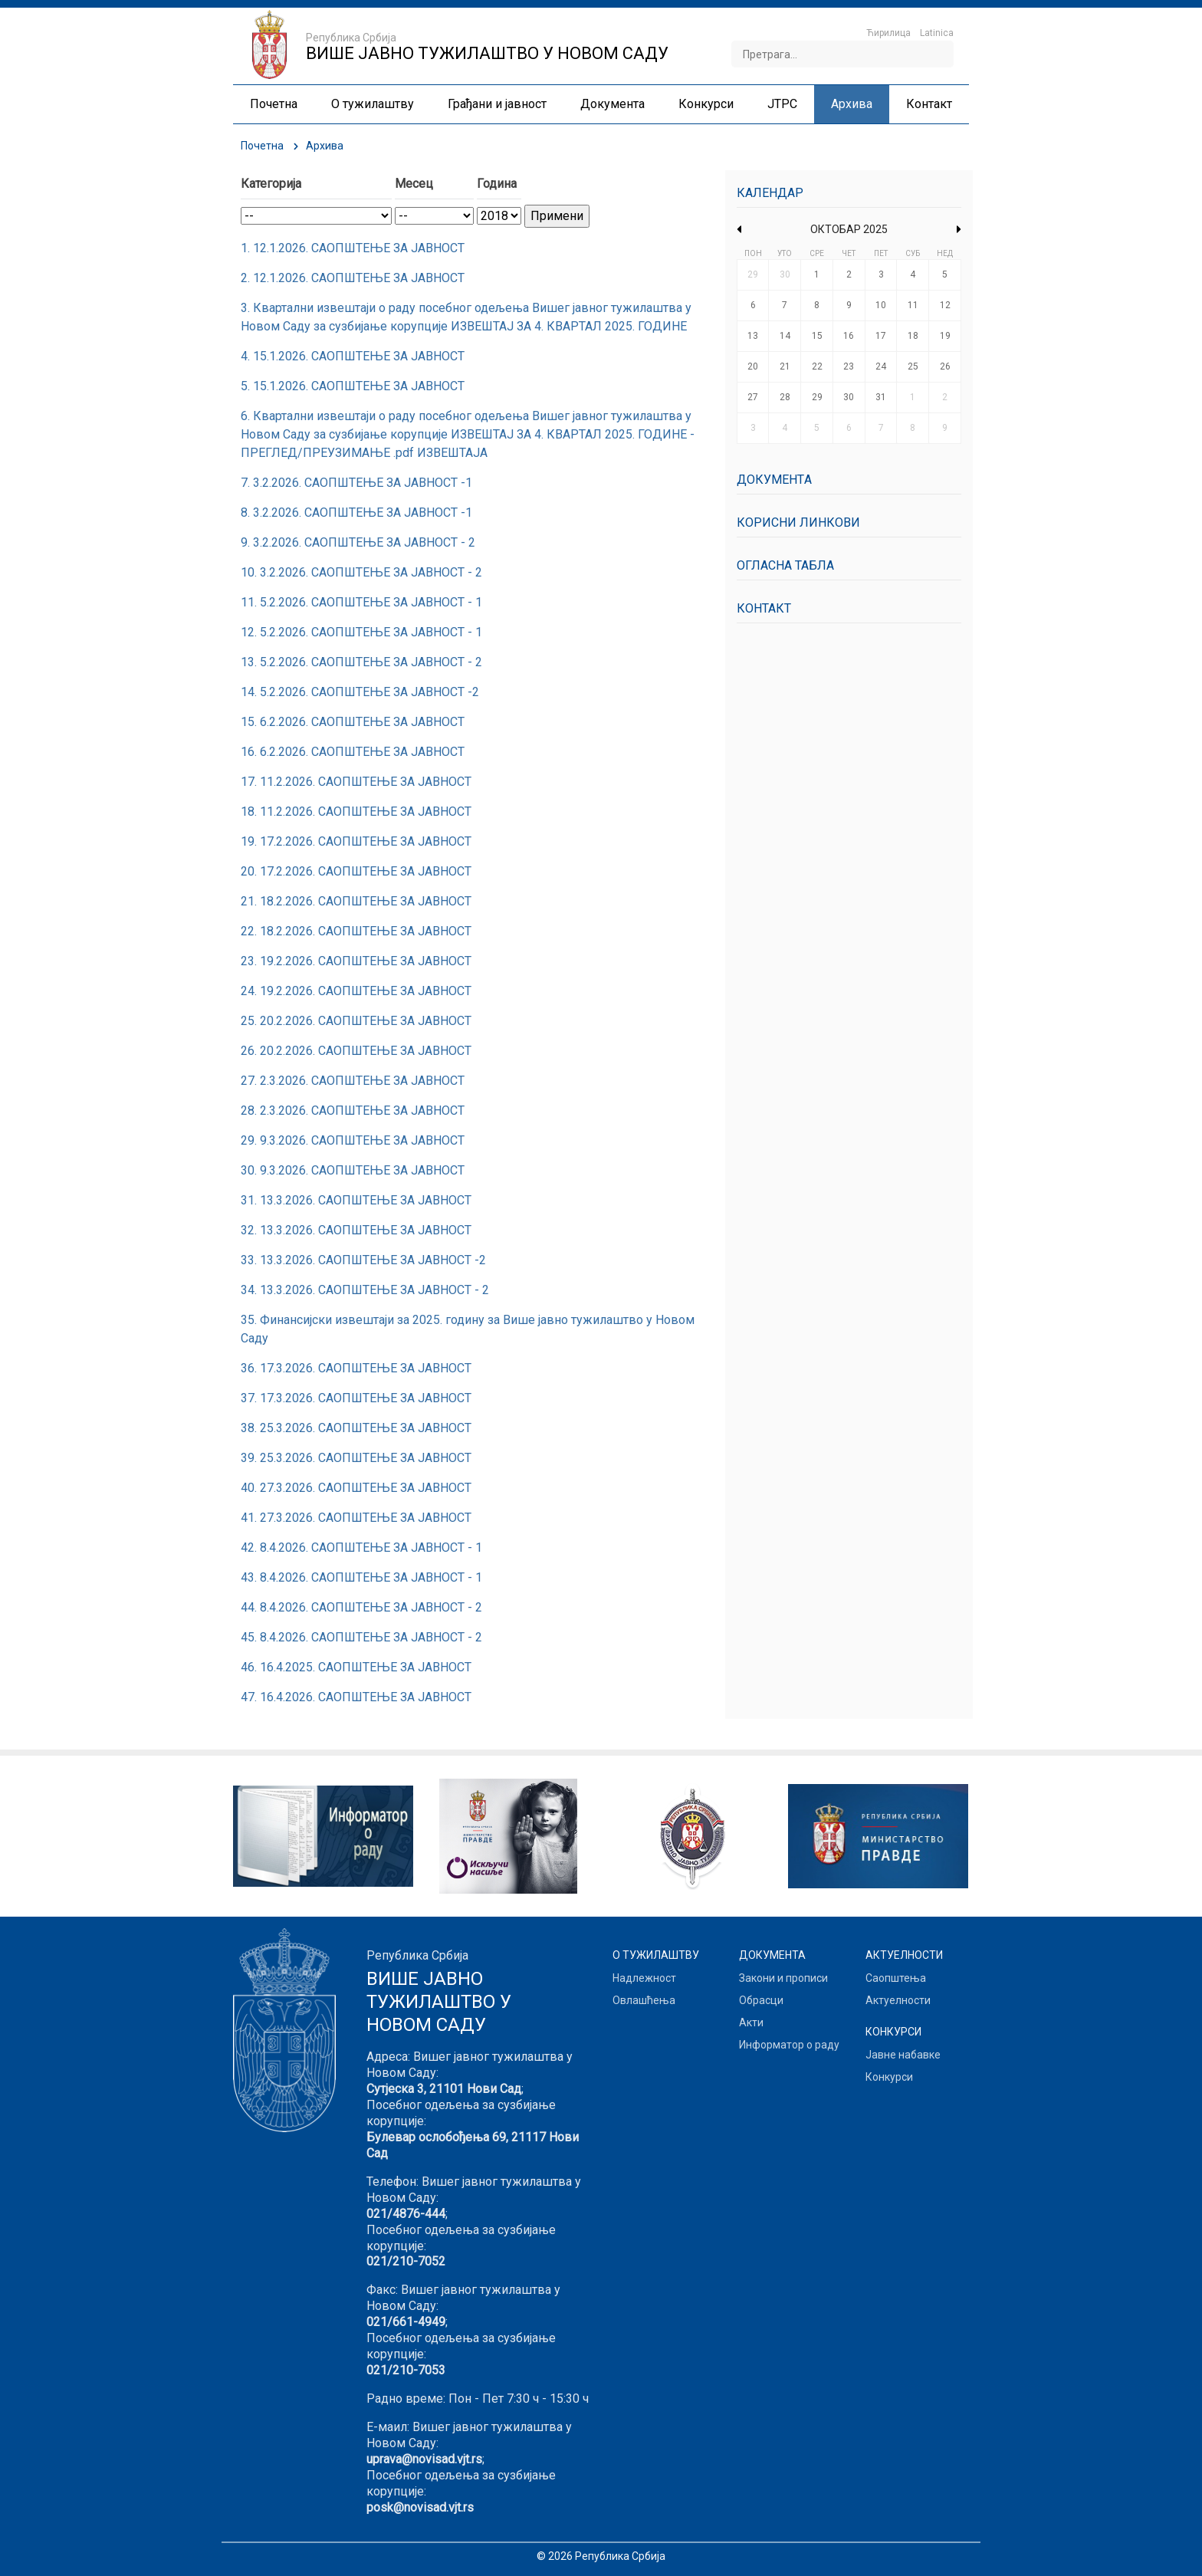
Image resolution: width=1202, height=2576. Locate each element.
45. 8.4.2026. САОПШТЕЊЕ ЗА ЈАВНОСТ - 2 (361, 1637)
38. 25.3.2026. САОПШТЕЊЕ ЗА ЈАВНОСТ (356, 1428)
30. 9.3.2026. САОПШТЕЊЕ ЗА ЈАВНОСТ (353, 1170)
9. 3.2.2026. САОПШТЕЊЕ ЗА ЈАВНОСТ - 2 (358, 542)
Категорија (271, 183)
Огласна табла (785, 565)
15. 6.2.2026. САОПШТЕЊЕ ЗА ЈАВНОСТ (353, 722)
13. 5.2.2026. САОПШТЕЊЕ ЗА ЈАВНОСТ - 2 (361, 662)
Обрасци (761, 2000)
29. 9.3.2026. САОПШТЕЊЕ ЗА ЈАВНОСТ (353, 1140)
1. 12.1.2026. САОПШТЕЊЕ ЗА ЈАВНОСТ (353, 248)
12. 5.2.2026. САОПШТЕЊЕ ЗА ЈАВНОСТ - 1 (361, 632)
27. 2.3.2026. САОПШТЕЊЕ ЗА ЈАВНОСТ (353, 1080)
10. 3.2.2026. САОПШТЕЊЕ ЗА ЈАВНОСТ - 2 (361, 572)
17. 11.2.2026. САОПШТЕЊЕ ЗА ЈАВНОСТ (356, 781)
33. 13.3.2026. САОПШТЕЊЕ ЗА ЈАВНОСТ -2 (363, 1260)
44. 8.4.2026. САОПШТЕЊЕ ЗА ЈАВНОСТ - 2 (361, 1607)
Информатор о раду (789, 2045)
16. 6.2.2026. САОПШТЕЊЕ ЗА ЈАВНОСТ (353, 751)
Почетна (262, 146)
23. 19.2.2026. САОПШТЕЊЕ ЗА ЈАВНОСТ (356, 961)
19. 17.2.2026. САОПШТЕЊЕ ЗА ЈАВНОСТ (356, 841)
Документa (774, 479)
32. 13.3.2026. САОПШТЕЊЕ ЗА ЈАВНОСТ (356, 1230)
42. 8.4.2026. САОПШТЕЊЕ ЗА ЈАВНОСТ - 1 (361, 1547)
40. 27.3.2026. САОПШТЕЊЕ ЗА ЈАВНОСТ (356, 1487)
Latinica (937, 33)
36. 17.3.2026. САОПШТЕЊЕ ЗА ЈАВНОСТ (356, 1368)
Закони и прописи (783, 1978)
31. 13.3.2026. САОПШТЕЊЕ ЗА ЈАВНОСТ (356, 1200)
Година (497, 183)
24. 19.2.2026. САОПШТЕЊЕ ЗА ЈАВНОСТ (356, 991)
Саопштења (895, 1978)
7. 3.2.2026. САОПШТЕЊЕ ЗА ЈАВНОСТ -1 (356, 482)
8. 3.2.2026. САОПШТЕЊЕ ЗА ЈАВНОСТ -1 (356, 512)
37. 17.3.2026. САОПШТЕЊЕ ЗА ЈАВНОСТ (356, 1398)
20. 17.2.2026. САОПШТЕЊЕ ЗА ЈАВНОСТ (356, 871)
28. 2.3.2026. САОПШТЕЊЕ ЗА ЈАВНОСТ (353, 1110)
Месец (414, 183)
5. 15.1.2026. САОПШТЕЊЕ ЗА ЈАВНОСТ (353, 386)
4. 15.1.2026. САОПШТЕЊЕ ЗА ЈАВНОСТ (353, 356)
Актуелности (898, 2000)
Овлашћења (643, 2000)
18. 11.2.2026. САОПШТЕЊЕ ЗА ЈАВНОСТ (356, 811)
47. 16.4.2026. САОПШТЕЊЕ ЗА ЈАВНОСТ (356, 1697)
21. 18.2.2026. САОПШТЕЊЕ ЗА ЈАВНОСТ (356, 901)
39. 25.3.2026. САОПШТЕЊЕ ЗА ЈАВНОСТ (356, 1458)
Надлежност (644, 1978)
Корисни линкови (798, 522)
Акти (751, 2022)
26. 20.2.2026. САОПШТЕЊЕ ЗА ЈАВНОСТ (356, 1050)
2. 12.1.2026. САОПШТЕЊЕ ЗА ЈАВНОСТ (353, 278)
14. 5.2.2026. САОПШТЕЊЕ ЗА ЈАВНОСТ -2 (360, 692)
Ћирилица (888, 33)
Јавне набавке (903, 2055)
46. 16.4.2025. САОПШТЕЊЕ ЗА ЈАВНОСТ (356, 1667)
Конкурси (889, 2077)
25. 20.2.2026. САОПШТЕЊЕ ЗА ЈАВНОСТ (356, 1021)
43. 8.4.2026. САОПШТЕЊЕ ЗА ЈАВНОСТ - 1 (361, 1577)
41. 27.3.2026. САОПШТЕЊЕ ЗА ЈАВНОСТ (356, 1517)
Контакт (764, 608)
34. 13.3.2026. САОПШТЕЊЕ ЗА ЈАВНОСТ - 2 (365, 1290)
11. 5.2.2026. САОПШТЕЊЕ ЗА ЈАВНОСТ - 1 (361, 602)
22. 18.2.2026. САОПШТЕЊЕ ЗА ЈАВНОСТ (356, 931)
